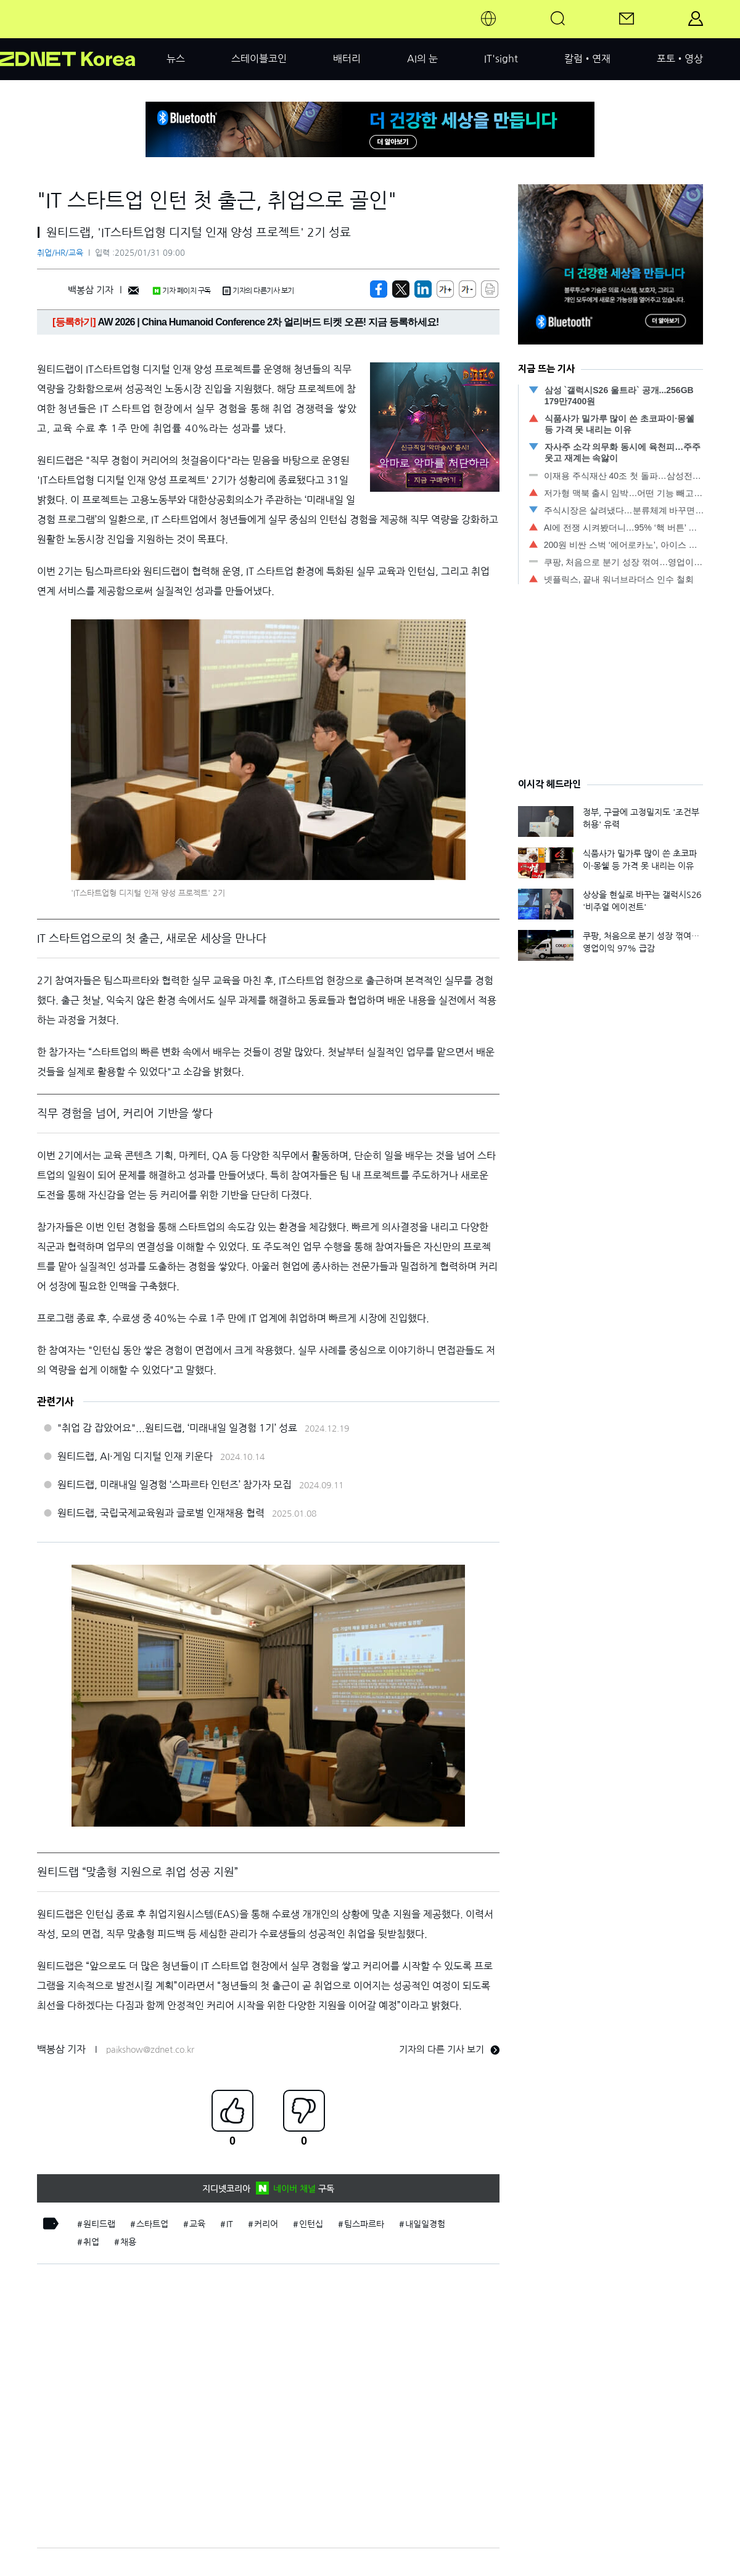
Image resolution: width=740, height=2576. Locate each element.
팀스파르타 (364, 2224)
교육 (197, 2224)
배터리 (347, 58)
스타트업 (152, 2224)
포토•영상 (680, 58)
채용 (128, 2242)
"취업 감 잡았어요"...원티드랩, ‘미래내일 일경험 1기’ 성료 (177, 1428)
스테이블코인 (259, 58)
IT (229, 2224)
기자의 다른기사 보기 (258, 291)
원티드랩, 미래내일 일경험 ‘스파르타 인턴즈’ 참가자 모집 (174, 1485)
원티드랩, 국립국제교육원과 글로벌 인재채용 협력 (161, 1513)
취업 (91, 2242)
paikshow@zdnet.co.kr (150, 2049)
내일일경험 (425, 2224)
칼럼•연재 (587, 58)
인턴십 (311, 2224)
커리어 (266, 2224)
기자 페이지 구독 (181, 291)
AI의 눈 (422, 58)
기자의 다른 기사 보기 (449, 2049)
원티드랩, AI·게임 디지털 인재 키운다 (135, 1456)
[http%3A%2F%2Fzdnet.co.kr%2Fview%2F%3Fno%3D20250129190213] (423, 289)
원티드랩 (99, 2224)
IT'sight (501, 58)
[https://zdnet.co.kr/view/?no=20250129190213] (378, 289)
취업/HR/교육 (60, 253)
